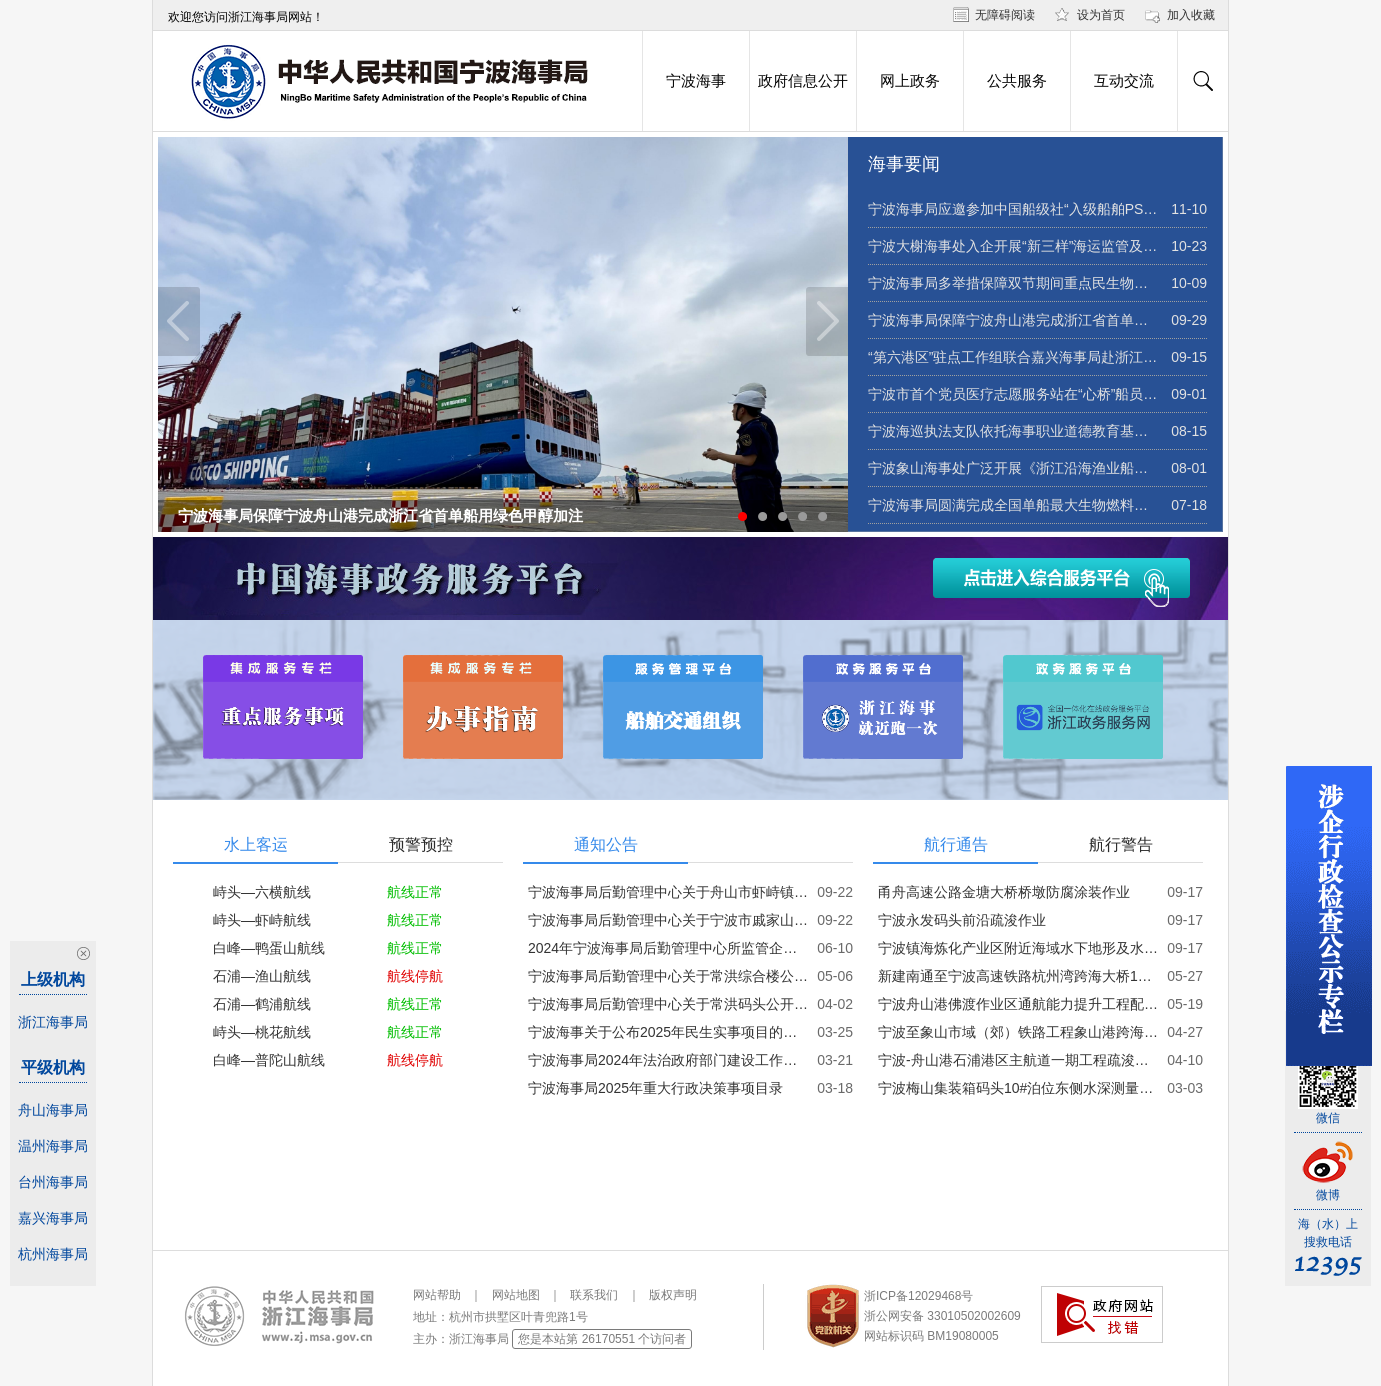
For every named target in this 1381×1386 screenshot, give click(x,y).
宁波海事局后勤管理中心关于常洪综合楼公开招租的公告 (668, 976)
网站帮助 (437, 1295)
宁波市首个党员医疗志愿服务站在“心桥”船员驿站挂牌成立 (1013, 394)
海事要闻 (904, 164)
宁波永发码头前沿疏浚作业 (962, 920)
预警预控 (421, 844)
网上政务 (910, 81)
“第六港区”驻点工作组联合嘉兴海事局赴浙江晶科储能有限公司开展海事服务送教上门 (1013, 357)
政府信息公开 (803, 81)
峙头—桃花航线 (262, 1032)
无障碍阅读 (1005, 15)
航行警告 (1121, 844)
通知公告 (606, 844)
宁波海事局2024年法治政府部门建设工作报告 (668, 1060)
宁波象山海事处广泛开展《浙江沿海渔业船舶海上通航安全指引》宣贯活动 (1013, 468)
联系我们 (594, 1295)
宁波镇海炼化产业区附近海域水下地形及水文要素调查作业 (1018, 948)
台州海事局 (53, 1182)
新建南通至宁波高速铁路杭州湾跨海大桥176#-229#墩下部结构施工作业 (1018, 976)
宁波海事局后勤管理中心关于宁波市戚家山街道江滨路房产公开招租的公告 (668, 920)
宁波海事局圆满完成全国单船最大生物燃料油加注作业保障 (1013, 505)
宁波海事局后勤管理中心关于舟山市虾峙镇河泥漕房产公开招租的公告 (668, 892)
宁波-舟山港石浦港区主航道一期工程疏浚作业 (1018, 1060)
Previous (179, 321)
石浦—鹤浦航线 (262, 1004)
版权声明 (673, 1295)
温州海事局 (53, 1146)
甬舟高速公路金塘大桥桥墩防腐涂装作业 (1004, 892)
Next (827, 321)
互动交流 (1124, 81)
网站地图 (516, 1295)
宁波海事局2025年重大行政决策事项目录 (655, 1088)
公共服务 (1017, 81)
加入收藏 (1191, 15)
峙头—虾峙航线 (262, 920)
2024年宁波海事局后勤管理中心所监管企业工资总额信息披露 (668, 948)
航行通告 (956, 844)
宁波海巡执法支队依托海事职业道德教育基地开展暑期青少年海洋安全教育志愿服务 (1013, 431)
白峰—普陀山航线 (269, 1060)
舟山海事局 (53, 1110)
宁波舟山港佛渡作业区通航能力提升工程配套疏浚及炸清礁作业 (1018, 1004)
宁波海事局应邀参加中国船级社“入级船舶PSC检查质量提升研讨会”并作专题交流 (1013, 209)
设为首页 (1101, 15)
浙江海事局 (53, 1022)
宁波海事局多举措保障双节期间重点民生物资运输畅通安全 (1013, 283)
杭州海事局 (53, 1254)
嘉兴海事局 (53, 1218)
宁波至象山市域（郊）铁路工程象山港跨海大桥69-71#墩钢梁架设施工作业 (1018, 1032)
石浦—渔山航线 (262, 976)
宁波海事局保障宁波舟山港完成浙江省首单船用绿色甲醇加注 (380, 515)
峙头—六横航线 (262, 892)
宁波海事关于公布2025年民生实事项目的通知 (668, 1032)
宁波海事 (696, 81)
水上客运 (256, 844)
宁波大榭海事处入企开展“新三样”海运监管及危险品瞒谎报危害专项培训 (1013, 246)
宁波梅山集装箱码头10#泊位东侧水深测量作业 (1018, 1088)
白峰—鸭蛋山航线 (269, 948)
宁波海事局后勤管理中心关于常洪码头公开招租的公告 (668, 1004)
